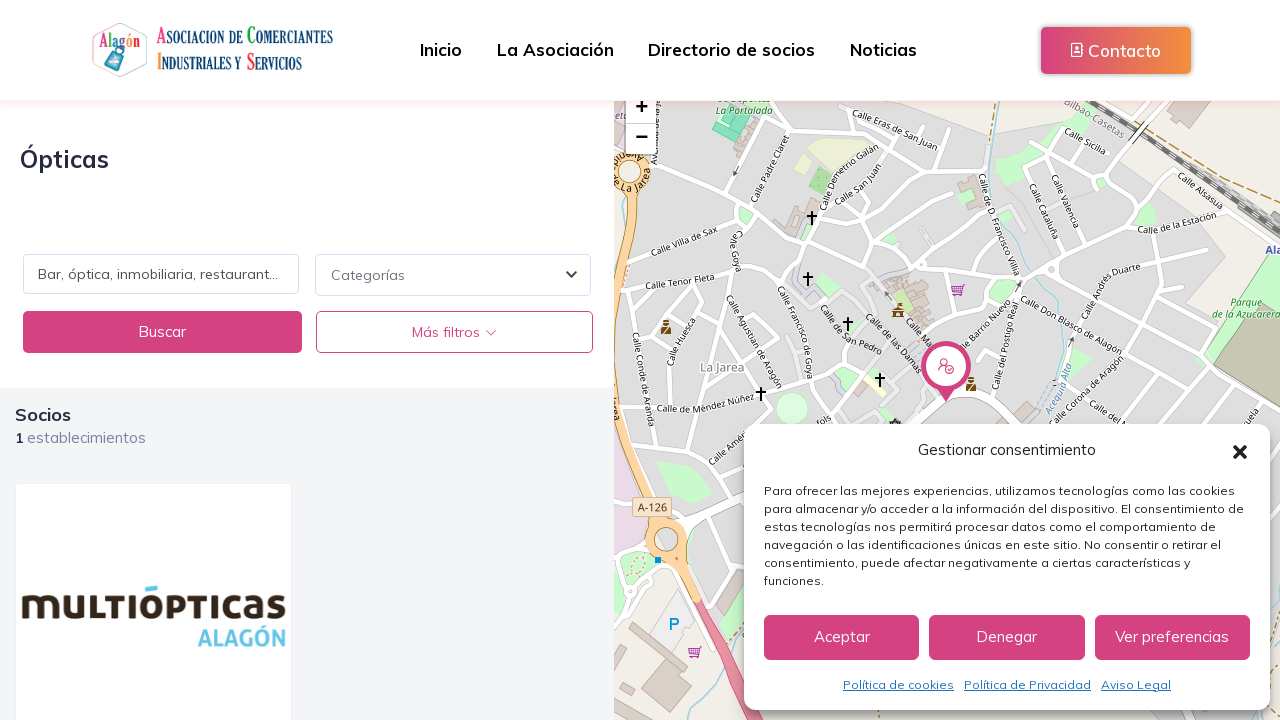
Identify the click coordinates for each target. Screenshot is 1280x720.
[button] (1240, 450)
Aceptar (842, 636)
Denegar (1006, 636)
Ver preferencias (1172, 636)
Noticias (891, 49)
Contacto (1116, 50)
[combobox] (453, 275)
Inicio (433, 49)
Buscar (162, 331)
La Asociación (552, 49)
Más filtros (445, 332)
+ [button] (641, 109)
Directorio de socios (734, 49)
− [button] (641, 139)
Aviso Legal (1136, 684)
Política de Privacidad (1027, 684)
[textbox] (453, 275)
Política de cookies (898, 684)
